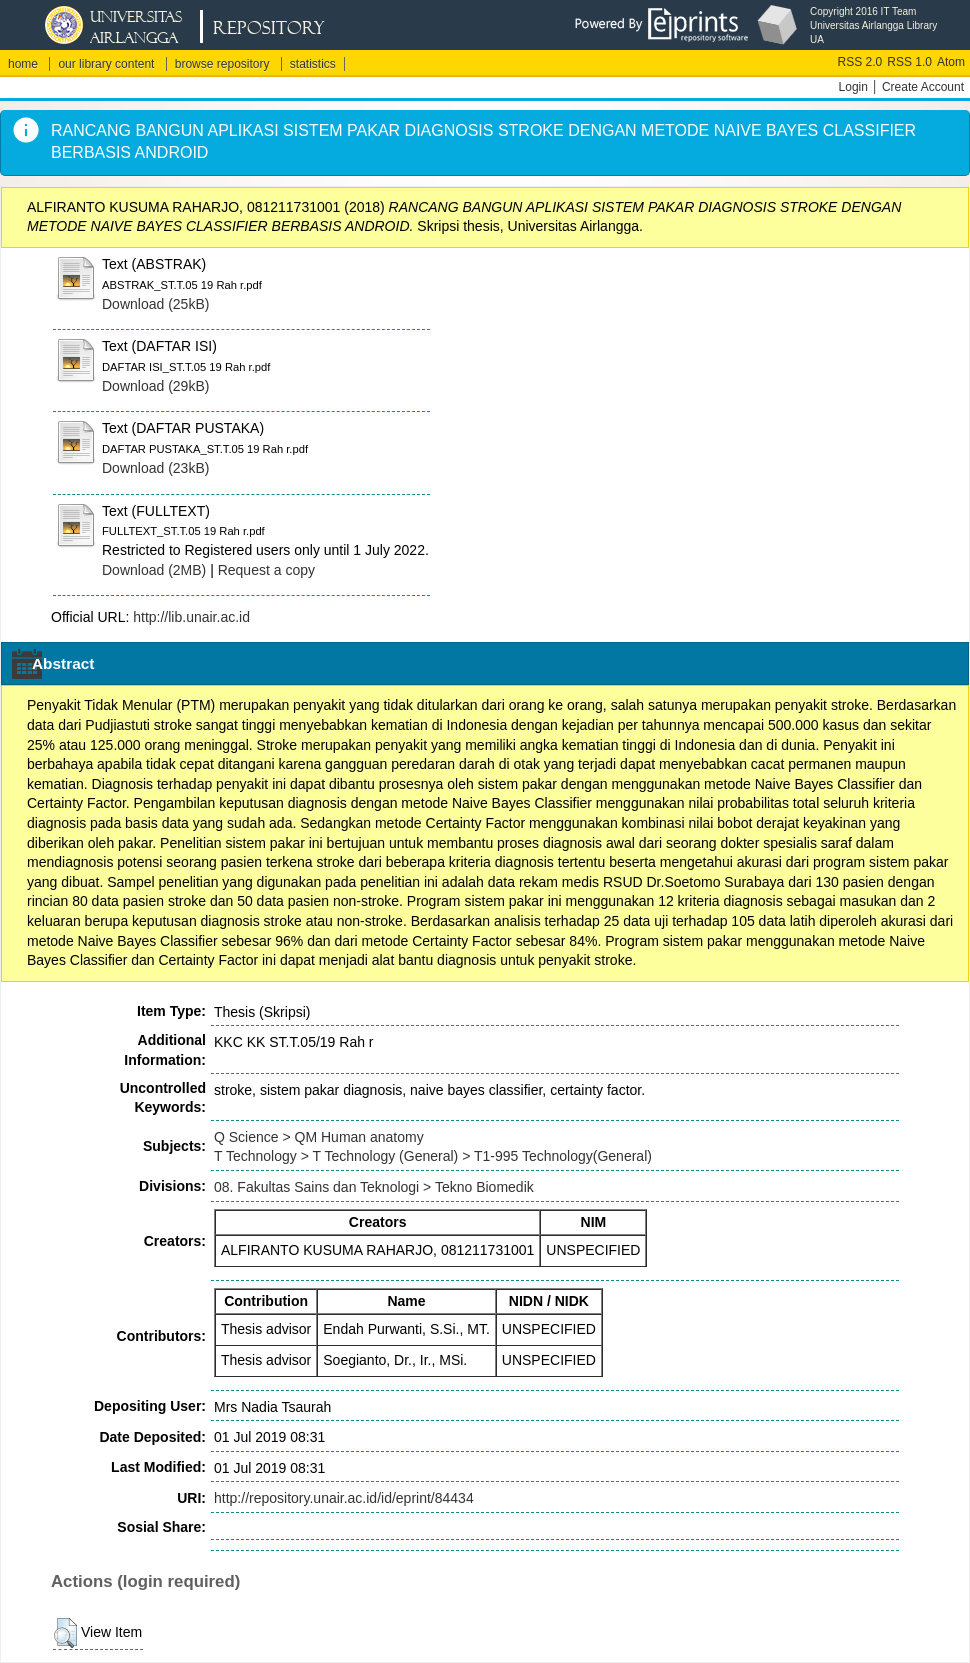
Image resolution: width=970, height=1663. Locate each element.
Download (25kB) (155, 304)
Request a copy (266, 570)
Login (853, 87)
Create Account (923, 87)
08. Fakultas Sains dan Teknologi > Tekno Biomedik (374, 1187)
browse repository (222, 64)
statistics (313, 64)
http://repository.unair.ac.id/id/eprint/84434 (344, 1498)
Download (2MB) (154, 570)
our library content (106, 64)
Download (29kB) (155, 386)
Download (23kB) (155, 468)
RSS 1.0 (909, 62)
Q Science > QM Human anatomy (319, 1137)
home (23, 64)
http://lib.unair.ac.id (191, 617)
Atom (951, 62)
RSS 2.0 (860, 62)
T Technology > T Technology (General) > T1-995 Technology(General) (433, 1156)
